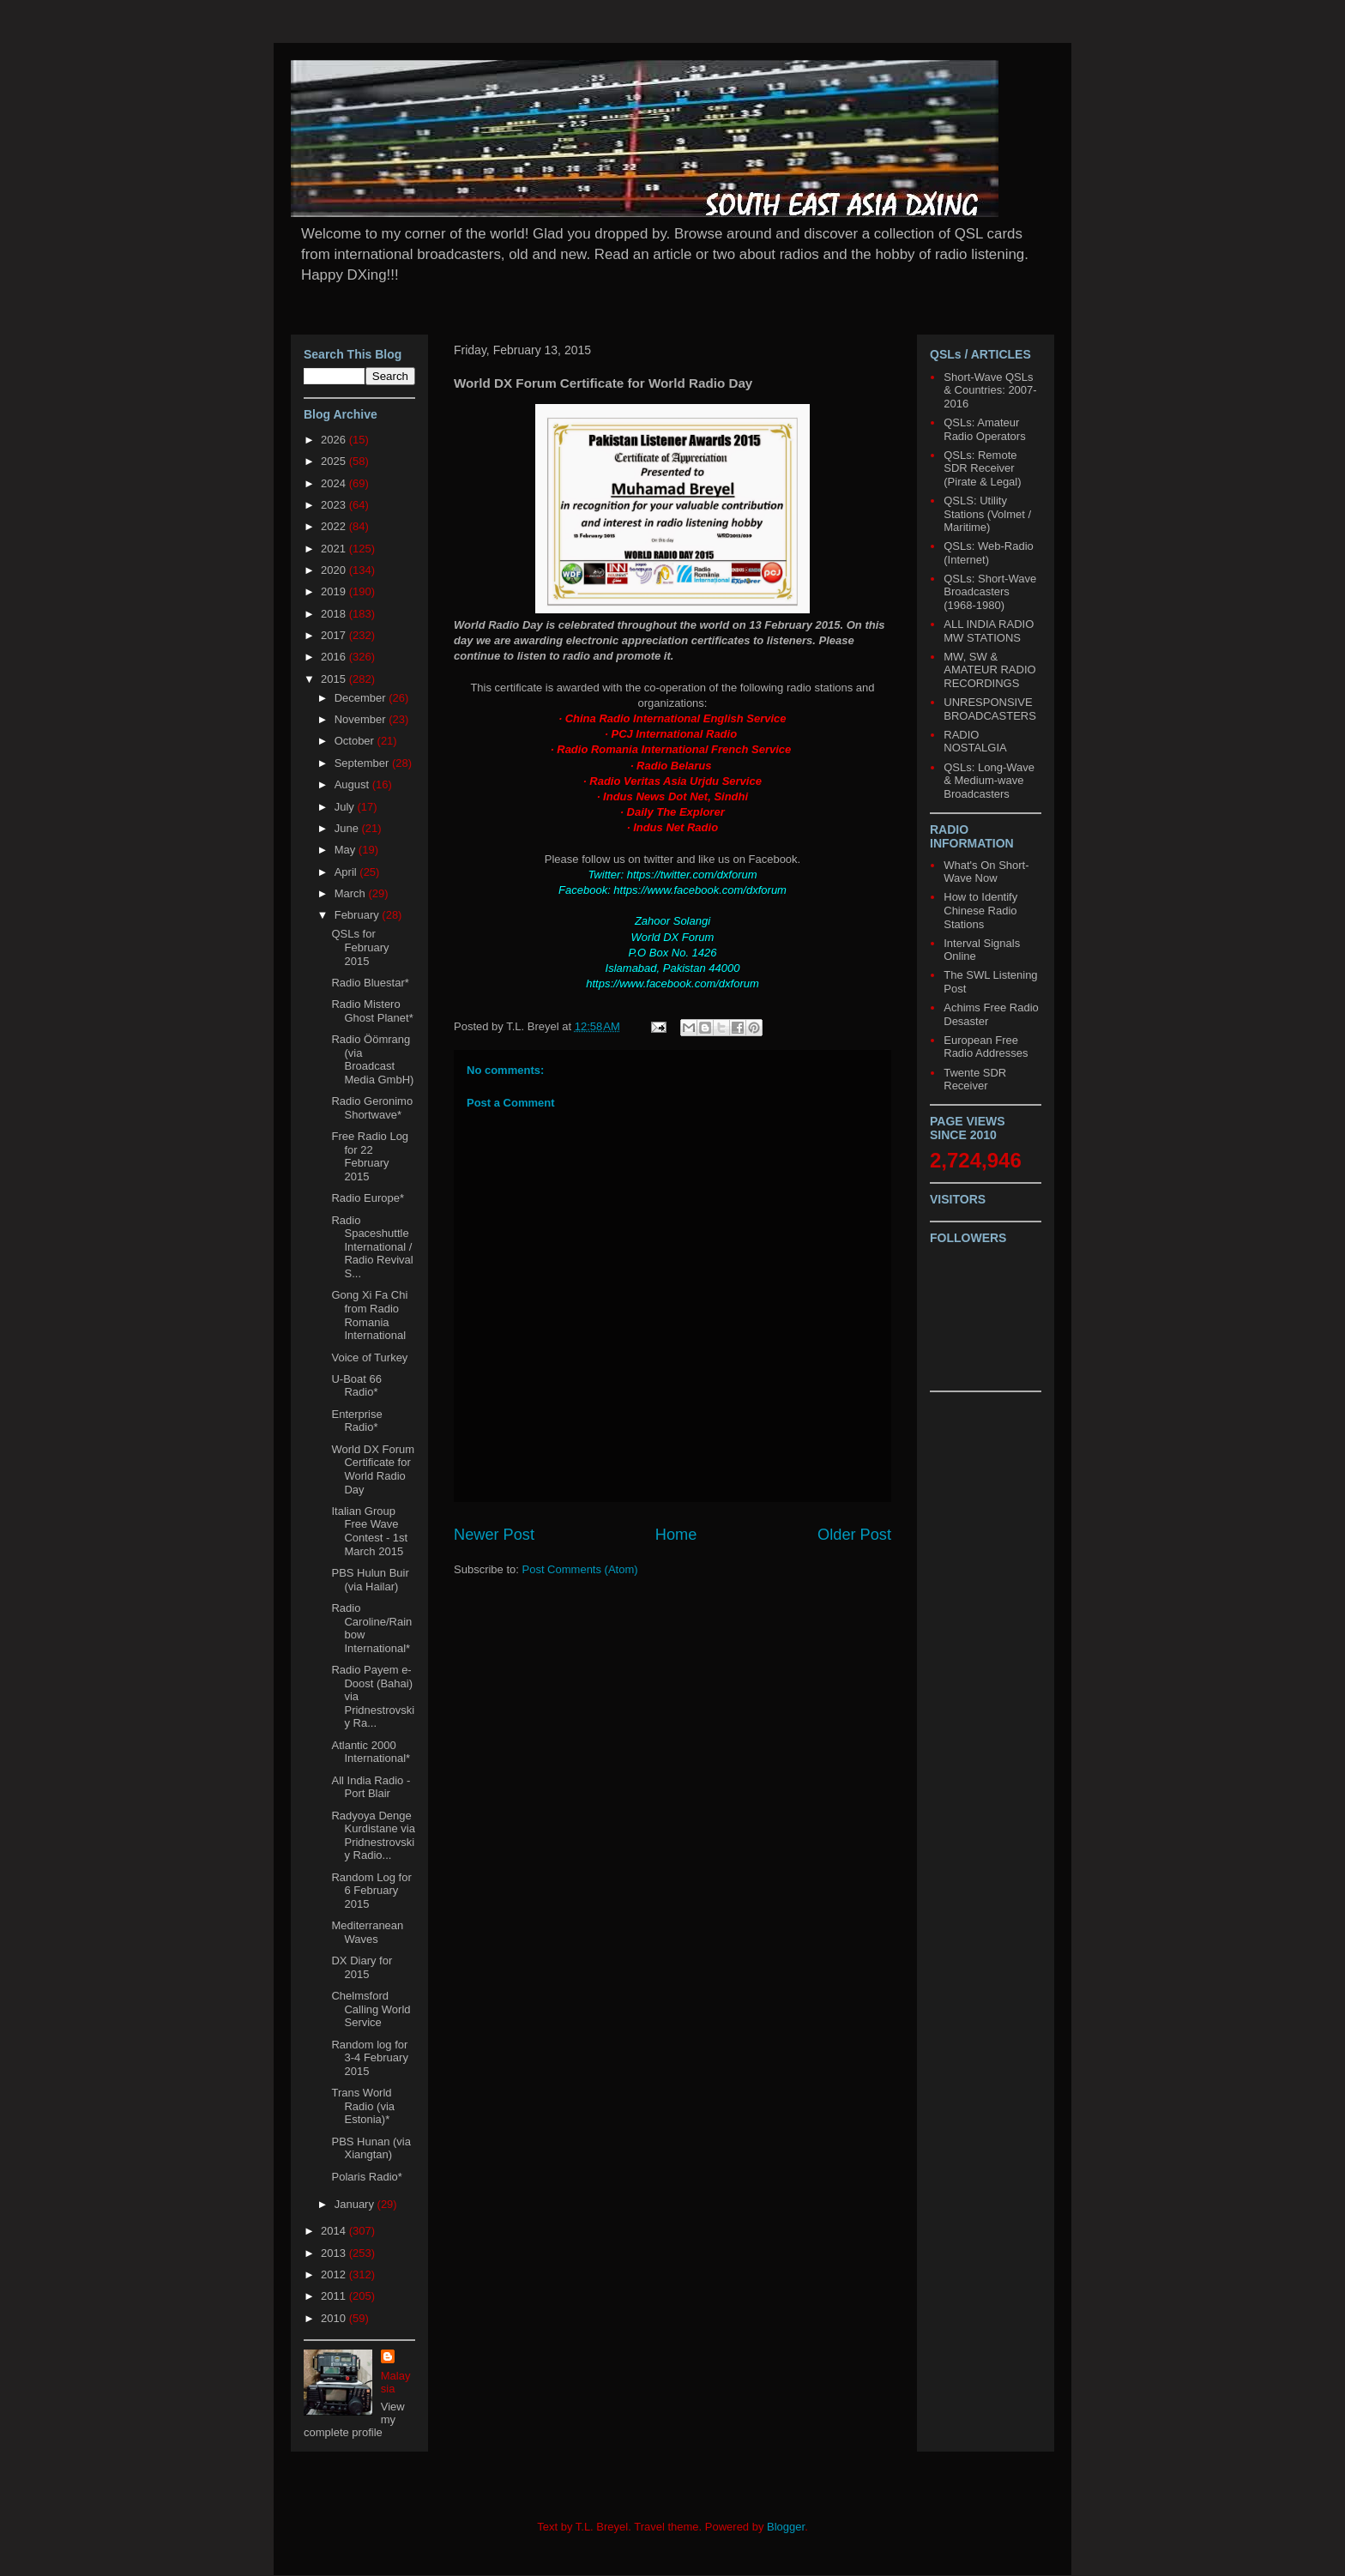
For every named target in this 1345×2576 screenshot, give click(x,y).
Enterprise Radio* (356, 1421)
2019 (335, 591)
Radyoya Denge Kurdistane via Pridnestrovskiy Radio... (372, 1835)
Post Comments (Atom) (580, 1569)
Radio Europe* (367, 1197)
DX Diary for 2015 (361, 1967)
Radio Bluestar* (369, 982)
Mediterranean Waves (367, 1932)
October (356, 740)
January (356, 2204)
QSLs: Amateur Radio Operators (984, 429)
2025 (335, 461)
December (362, 697)
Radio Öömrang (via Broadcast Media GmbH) (372, 1059)
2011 (335, 2295)
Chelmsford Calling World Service (370, 2009)
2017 (335, 635)
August (353, 784)
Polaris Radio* (366, 2176)
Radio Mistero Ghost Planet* (372, 1011)
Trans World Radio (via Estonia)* (363, 2106)
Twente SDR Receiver (975, 1079)
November (362, 719)
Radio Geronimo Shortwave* (372, 1108)
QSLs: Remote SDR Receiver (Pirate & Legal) (982, 468)
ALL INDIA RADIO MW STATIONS (989, 631)
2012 (335, 2274)
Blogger (786, 2526)
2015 (335, 679)
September (363, 763)
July (346, 806)
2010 (335, 2318)
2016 (335, 656)
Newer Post (494, 1534)
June (348, 828)
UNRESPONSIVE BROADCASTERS (990, 709)
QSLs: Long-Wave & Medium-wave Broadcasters (989, 780)
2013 (335, 2253)
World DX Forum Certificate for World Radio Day (372, 1469)
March (352, 893)
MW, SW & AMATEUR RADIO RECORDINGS (989, 670)
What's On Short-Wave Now (986, 872)
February (359, 914)
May (347, 849)
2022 (335, 526)
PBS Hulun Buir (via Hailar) (369, 1579)
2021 (335, 548)
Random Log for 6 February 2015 (371, 1890)
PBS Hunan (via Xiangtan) (371, 2148)
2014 (335, 2230)
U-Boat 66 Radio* (356, 1385)
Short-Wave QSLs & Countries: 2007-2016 (990, 390)
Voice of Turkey (369, 1357)
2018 (335, 613)
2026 (335, 439)
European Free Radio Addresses (986, 1047)
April (347, 872)
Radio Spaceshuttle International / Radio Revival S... (372, 1247)
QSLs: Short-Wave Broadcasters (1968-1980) (990, 592)
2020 (335, 570)
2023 (335, 504)
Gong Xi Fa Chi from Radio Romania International (369, 1315)
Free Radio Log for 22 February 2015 (369, 1156)
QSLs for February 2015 (360, 947)
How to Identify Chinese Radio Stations (980, 910)
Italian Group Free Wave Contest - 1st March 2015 (369, 1531)
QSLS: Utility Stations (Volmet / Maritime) (987, 514)
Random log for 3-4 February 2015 (369, 2058)
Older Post (854, 1534)
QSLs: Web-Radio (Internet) (989, 553)
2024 (335, 483)
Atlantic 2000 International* (370, 1752)
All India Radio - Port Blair (370, 1787)
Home (676, 1534)
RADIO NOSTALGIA (975, 741)
